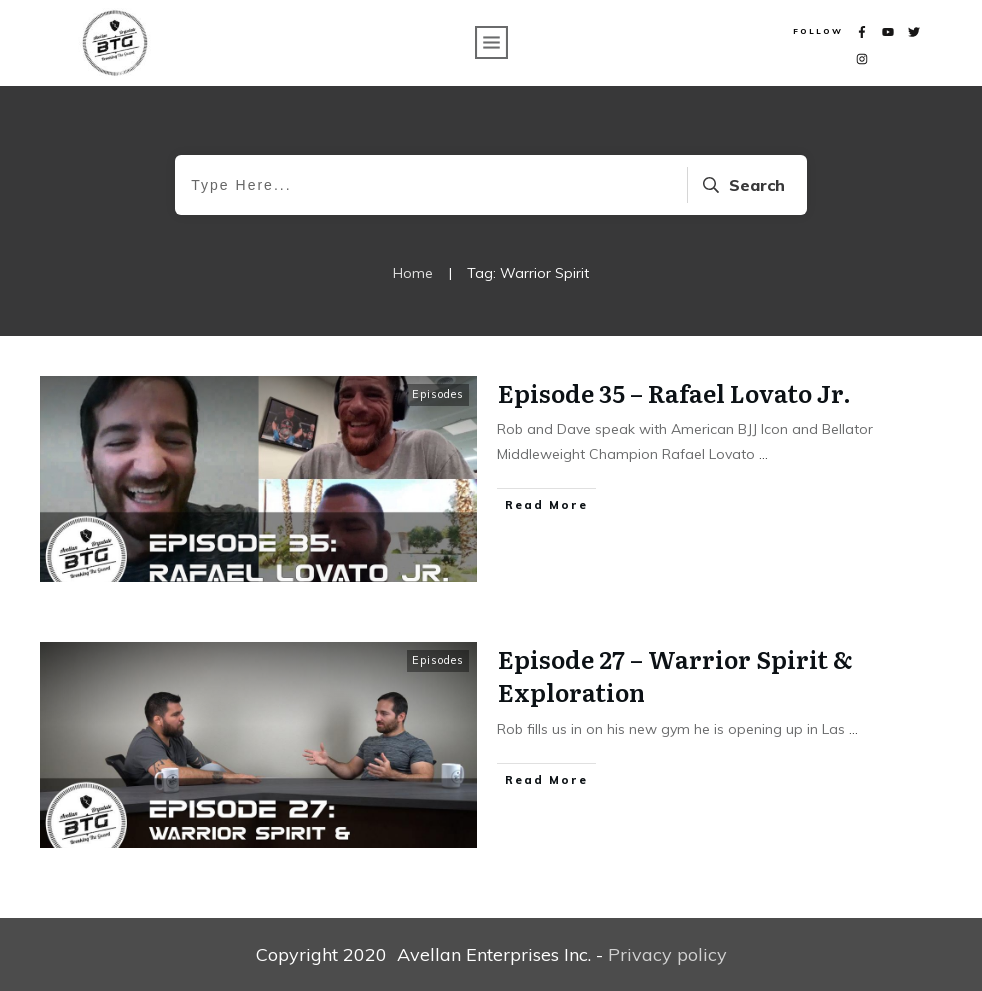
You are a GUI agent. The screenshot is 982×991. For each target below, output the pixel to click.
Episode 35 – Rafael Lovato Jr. (674, 392)
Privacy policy (667, 954)
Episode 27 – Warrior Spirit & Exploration (675, 675)
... (763, 454)
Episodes (438, 394)
